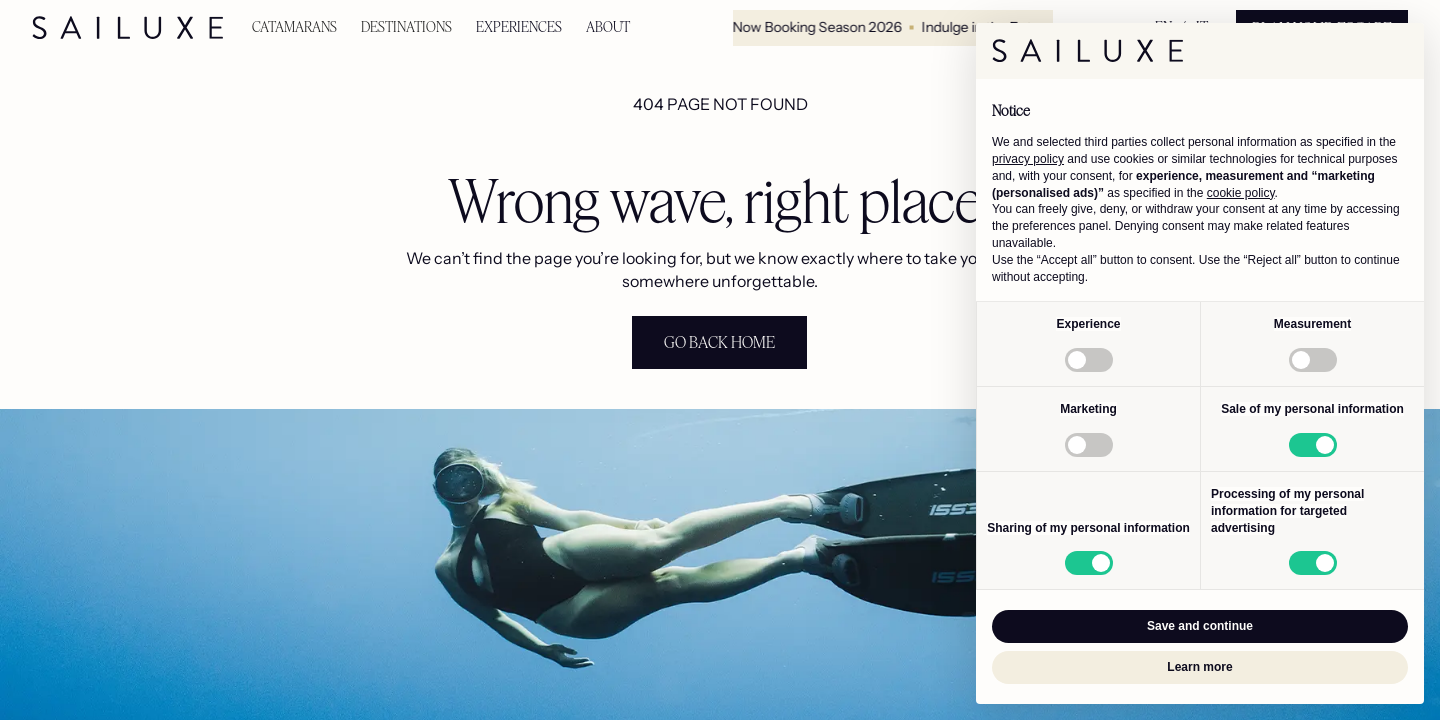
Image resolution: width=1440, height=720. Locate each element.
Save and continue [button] (1200, 626)
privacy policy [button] (1028, 159)
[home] (128, 28)
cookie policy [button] (1241, 193)
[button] (294, 27)
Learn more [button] (1199, 667)
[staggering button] (719, 342)
